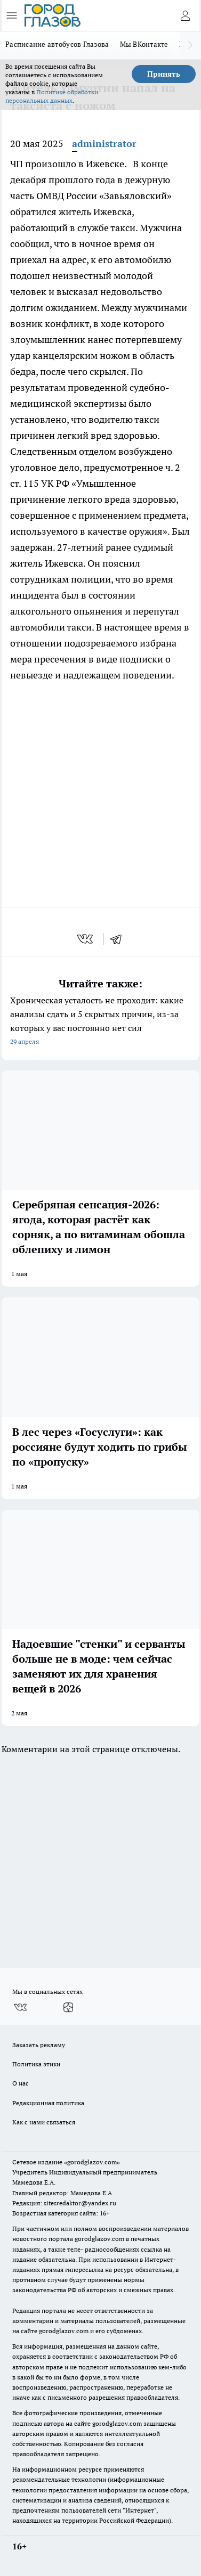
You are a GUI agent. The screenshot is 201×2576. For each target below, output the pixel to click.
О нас (20, 2083)
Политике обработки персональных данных (51, 96)
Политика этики (36, 2064)
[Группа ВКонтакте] (20, 2007)
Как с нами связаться (43, 2122)
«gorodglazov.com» (92, 2162)
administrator (104, 143)
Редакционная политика (48, 2103)
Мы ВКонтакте (144, 44)
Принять (163, 74)
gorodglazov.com (99, 2239)
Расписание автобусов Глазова (57, 44)
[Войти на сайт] (185, 15)
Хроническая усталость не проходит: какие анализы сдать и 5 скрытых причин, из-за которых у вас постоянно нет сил (100, 1022)
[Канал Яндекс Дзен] (68, 2007)
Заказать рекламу (38, 2045)
